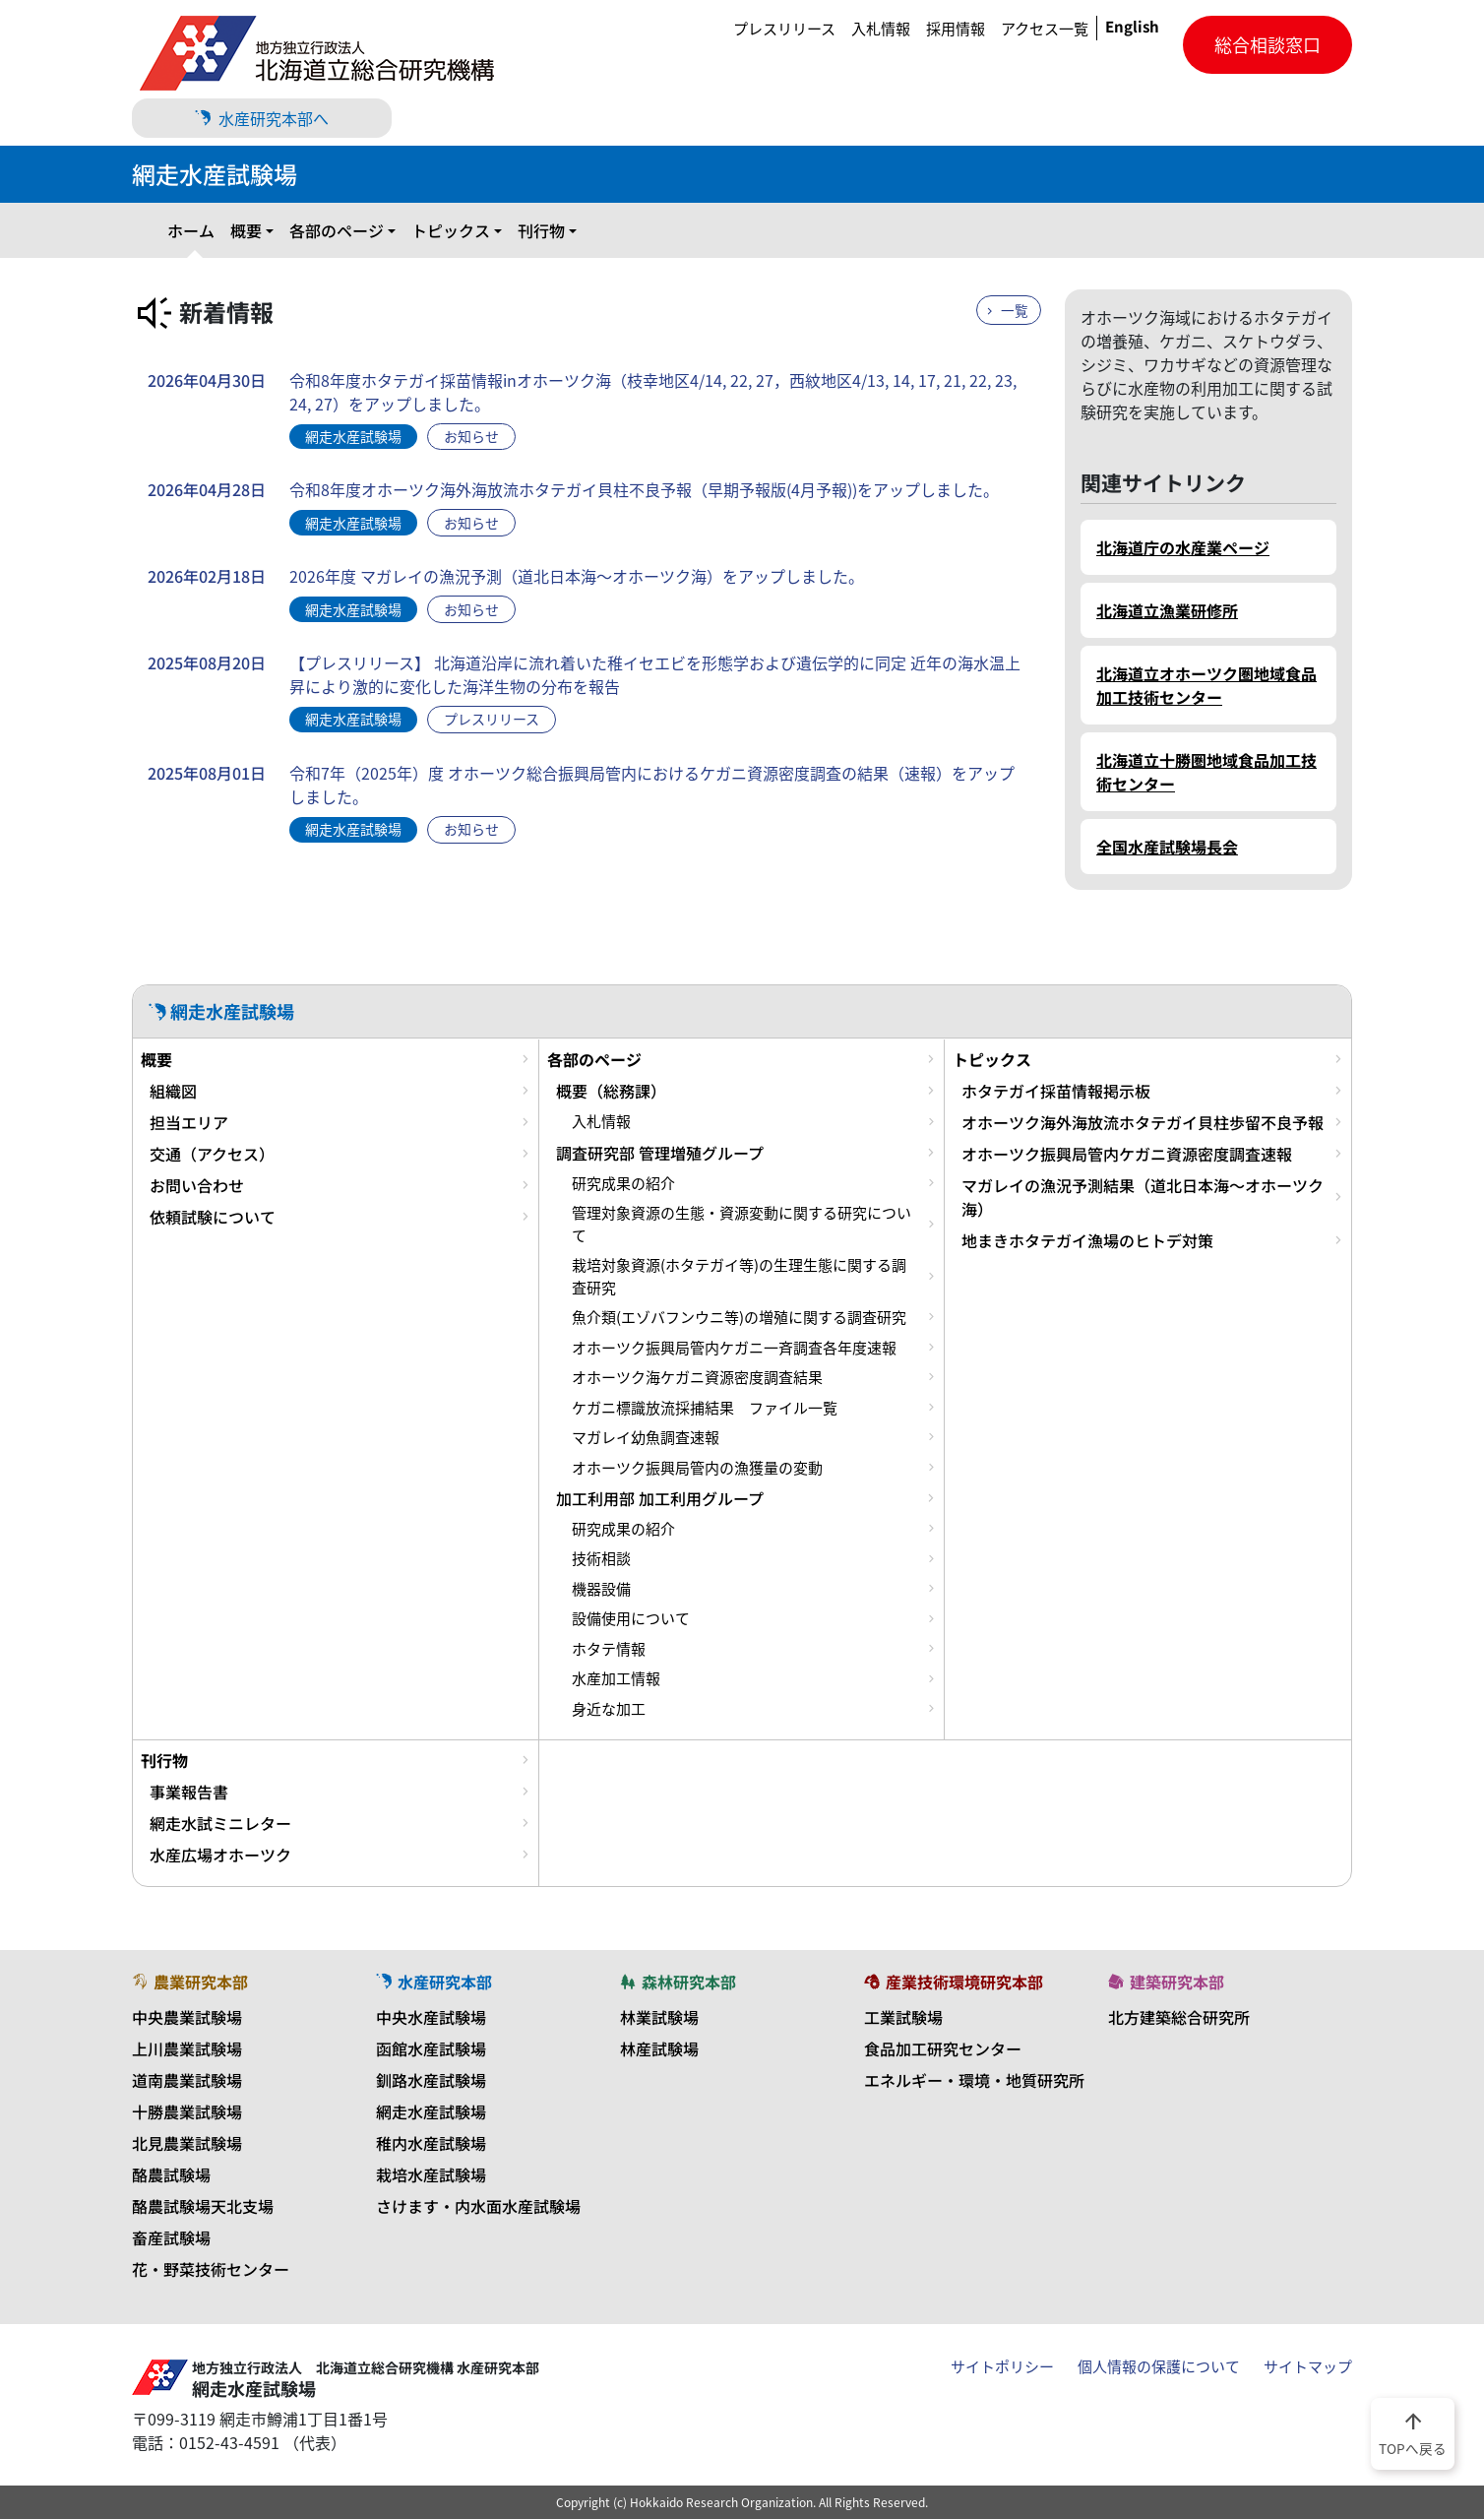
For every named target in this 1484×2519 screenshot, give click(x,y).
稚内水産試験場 (431, 2143)
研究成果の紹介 (623, 1183)
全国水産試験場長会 (1167, 846)
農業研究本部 (190, 1981)
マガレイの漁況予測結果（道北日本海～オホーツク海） (1142, 1197)
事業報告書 (189, 1791)
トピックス (450, 230)
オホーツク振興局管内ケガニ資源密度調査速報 (1126, 1153)
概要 (246, 230)
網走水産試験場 (431, 2111)
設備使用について (631, 1618)
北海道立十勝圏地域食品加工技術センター (1206, 771)
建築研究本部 (1166, 1981)
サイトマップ (1308, 2366)
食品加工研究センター (942, 2048)
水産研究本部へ (262, 118)
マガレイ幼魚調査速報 (645, 1437)
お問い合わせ (197, 1185)
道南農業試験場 (187, 2080)
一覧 (1014, 310)
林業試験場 (659, 2017)
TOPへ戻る (1413, 2432)
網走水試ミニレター (220, 1823)
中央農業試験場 (187, 2017)
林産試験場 (659, 2048)
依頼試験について (213, 1216)
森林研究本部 (678, 1981)
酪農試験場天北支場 (203, 2206)
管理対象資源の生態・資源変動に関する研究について (741, 1223)
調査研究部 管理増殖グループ (660, 1153)
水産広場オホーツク (220, 1854)
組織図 (173, 1090)
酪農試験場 (171, 2174)
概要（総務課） (611, 1090)
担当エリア (189, 1122)
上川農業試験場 (187, 2048)
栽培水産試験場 (431, 2174)
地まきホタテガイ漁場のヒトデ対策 (1087, 1240)
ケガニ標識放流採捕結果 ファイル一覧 (704, 1407)
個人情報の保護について (1159, 2366)
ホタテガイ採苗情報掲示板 (1055, 1090)
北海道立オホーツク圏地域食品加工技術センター (1206, 685)
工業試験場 (903, 2017)
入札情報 (880, 28)
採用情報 (955, 28)
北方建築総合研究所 (1179, 2017)
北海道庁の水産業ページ (1182, 547)
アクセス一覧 (1044, 28)
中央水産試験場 (431, 2017)
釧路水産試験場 (431, 2080)
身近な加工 (609, 1709)
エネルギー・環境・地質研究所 (974, 2080)
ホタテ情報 (609, 1649)
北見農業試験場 (187, 2143)
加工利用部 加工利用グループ (660, 1498)
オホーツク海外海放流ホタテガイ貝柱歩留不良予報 (1142, 1122)
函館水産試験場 (431, 2048)
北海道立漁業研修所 (1167, 610)
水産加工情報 (616, 1678)
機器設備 (601, 1589)
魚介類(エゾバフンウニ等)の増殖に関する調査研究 (739, 1317)
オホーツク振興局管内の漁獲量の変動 (697, 1468)
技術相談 (601, 1558)
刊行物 (541, 230)
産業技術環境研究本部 (953, 1981)
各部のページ (336, 230)
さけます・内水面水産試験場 (478, 2206)
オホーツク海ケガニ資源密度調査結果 (697, 1377)
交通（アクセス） (212, 1153)
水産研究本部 (434, 1981)
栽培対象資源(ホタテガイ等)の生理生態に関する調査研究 (739, 1275)
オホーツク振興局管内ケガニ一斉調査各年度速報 (734, 1347)
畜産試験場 (171, 2237)
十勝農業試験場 (187, 2111)
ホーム (191, 230)
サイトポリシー (1002, 2366)
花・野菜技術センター (210, 2269)
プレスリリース (784, 28)
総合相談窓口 (1267, 44)
